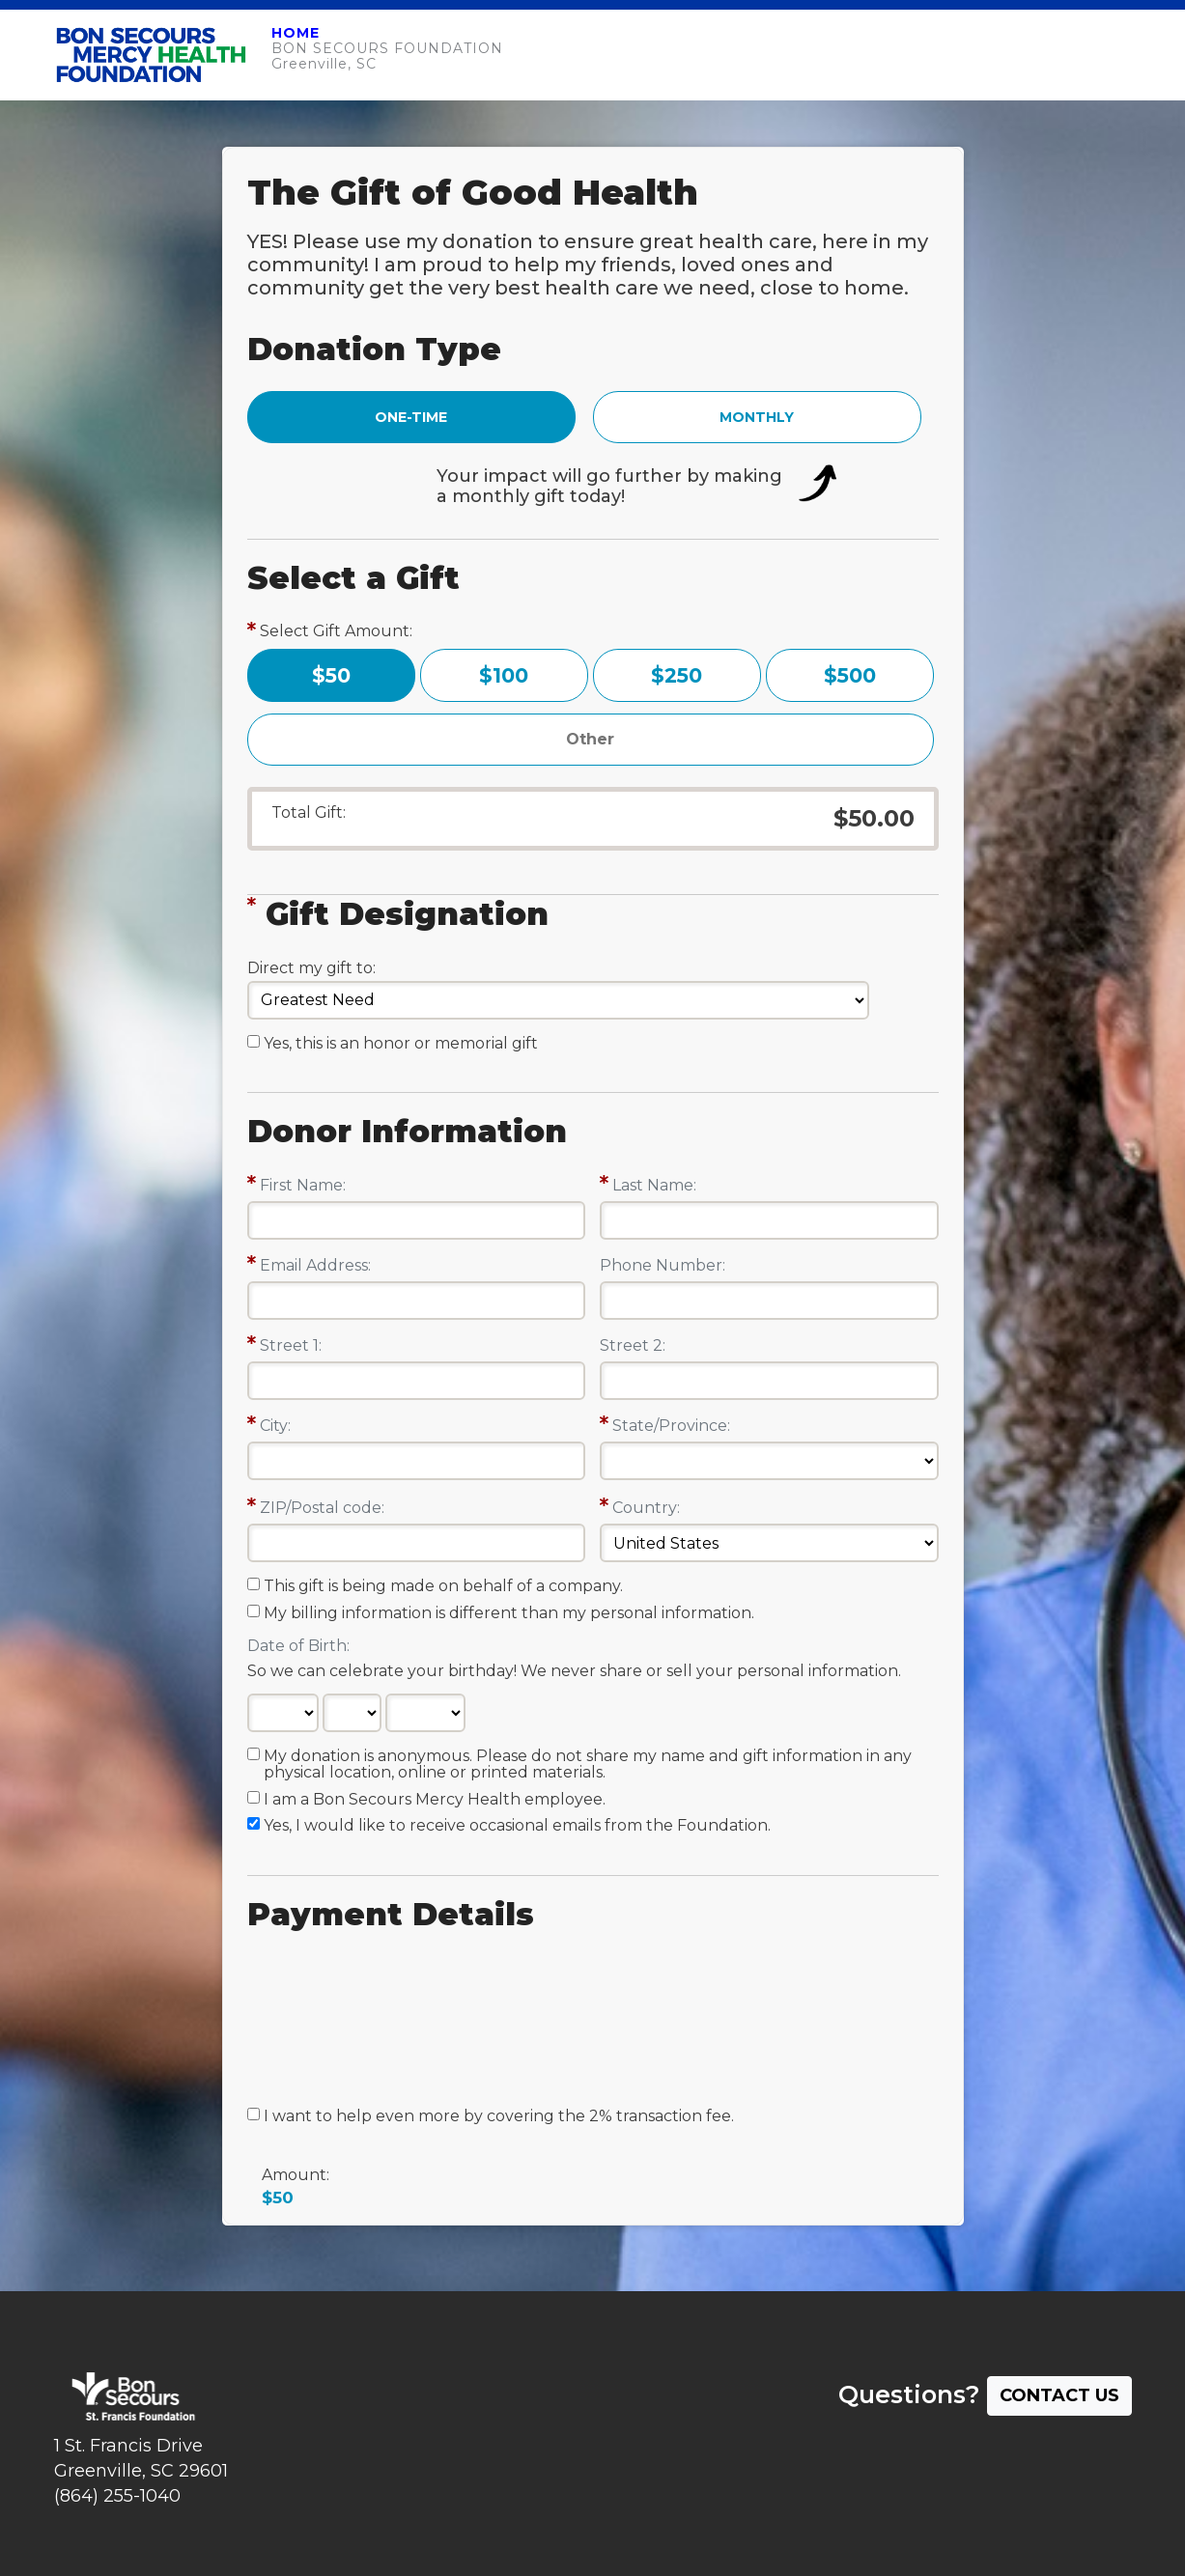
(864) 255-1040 (117, 2495)
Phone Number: (662, 1265)
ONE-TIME (411, 417)
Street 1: (291, 1345)
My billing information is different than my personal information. (509, 1613)
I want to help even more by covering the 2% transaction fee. (499, 2116)
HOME (295, 33)
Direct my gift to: (311, 968)
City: (275, 1425)
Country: (646, 1507)
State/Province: (671, 1425)
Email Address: (315, 1265)
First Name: (303, 1185)
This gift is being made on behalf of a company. (443, 1586)
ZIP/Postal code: (322, 1507)
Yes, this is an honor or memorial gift (401, 1043)
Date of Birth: (298, 1646)
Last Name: (654, 1185)
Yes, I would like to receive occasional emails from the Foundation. (517, 1825)
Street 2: (632, 1345)
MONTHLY (756, 417)
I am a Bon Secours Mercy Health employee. (435, 1799)
